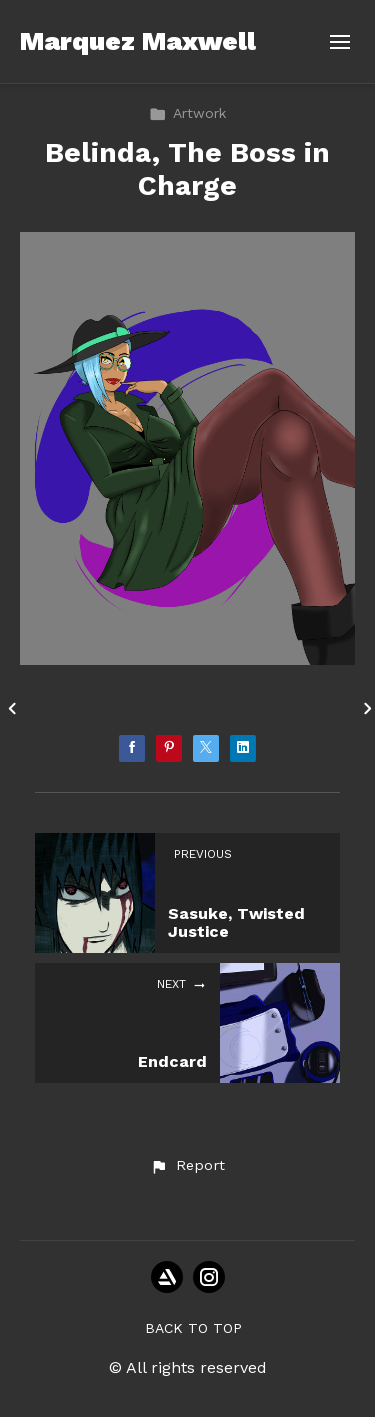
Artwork (187, 113)
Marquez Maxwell (138, 41)
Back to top (193, 1328)
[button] (187, 1166)
